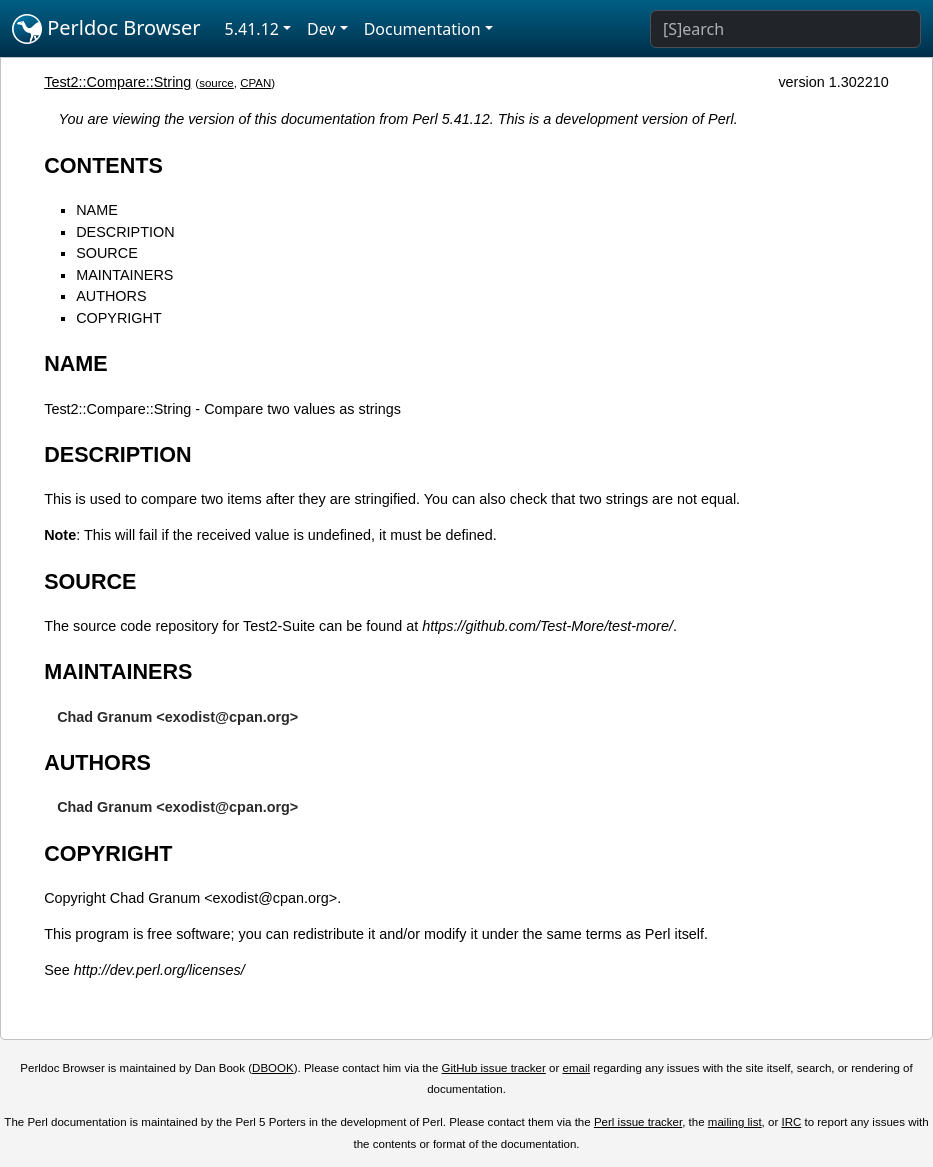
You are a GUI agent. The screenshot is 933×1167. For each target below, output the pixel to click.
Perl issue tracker (638, 1122)
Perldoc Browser (106, 29)
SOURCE (107, 253)
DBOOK (273, 1068)
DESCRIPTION (125, 232)
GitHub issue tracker (494, 1068)
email (576, 1068)
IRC (791, 1122)
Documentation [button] (422, 29)
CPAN (255, 83)
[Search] (785, 29)
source (216, 83)
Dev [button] (321, 29)
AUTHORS (111, 296)
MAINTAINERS (124, 275)
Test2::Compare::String (117, 82)
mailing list (735, 1122)
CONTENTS (103, 165)
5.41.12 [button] (252, 29)
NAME (97, 210)
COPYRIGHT (119, 318)
